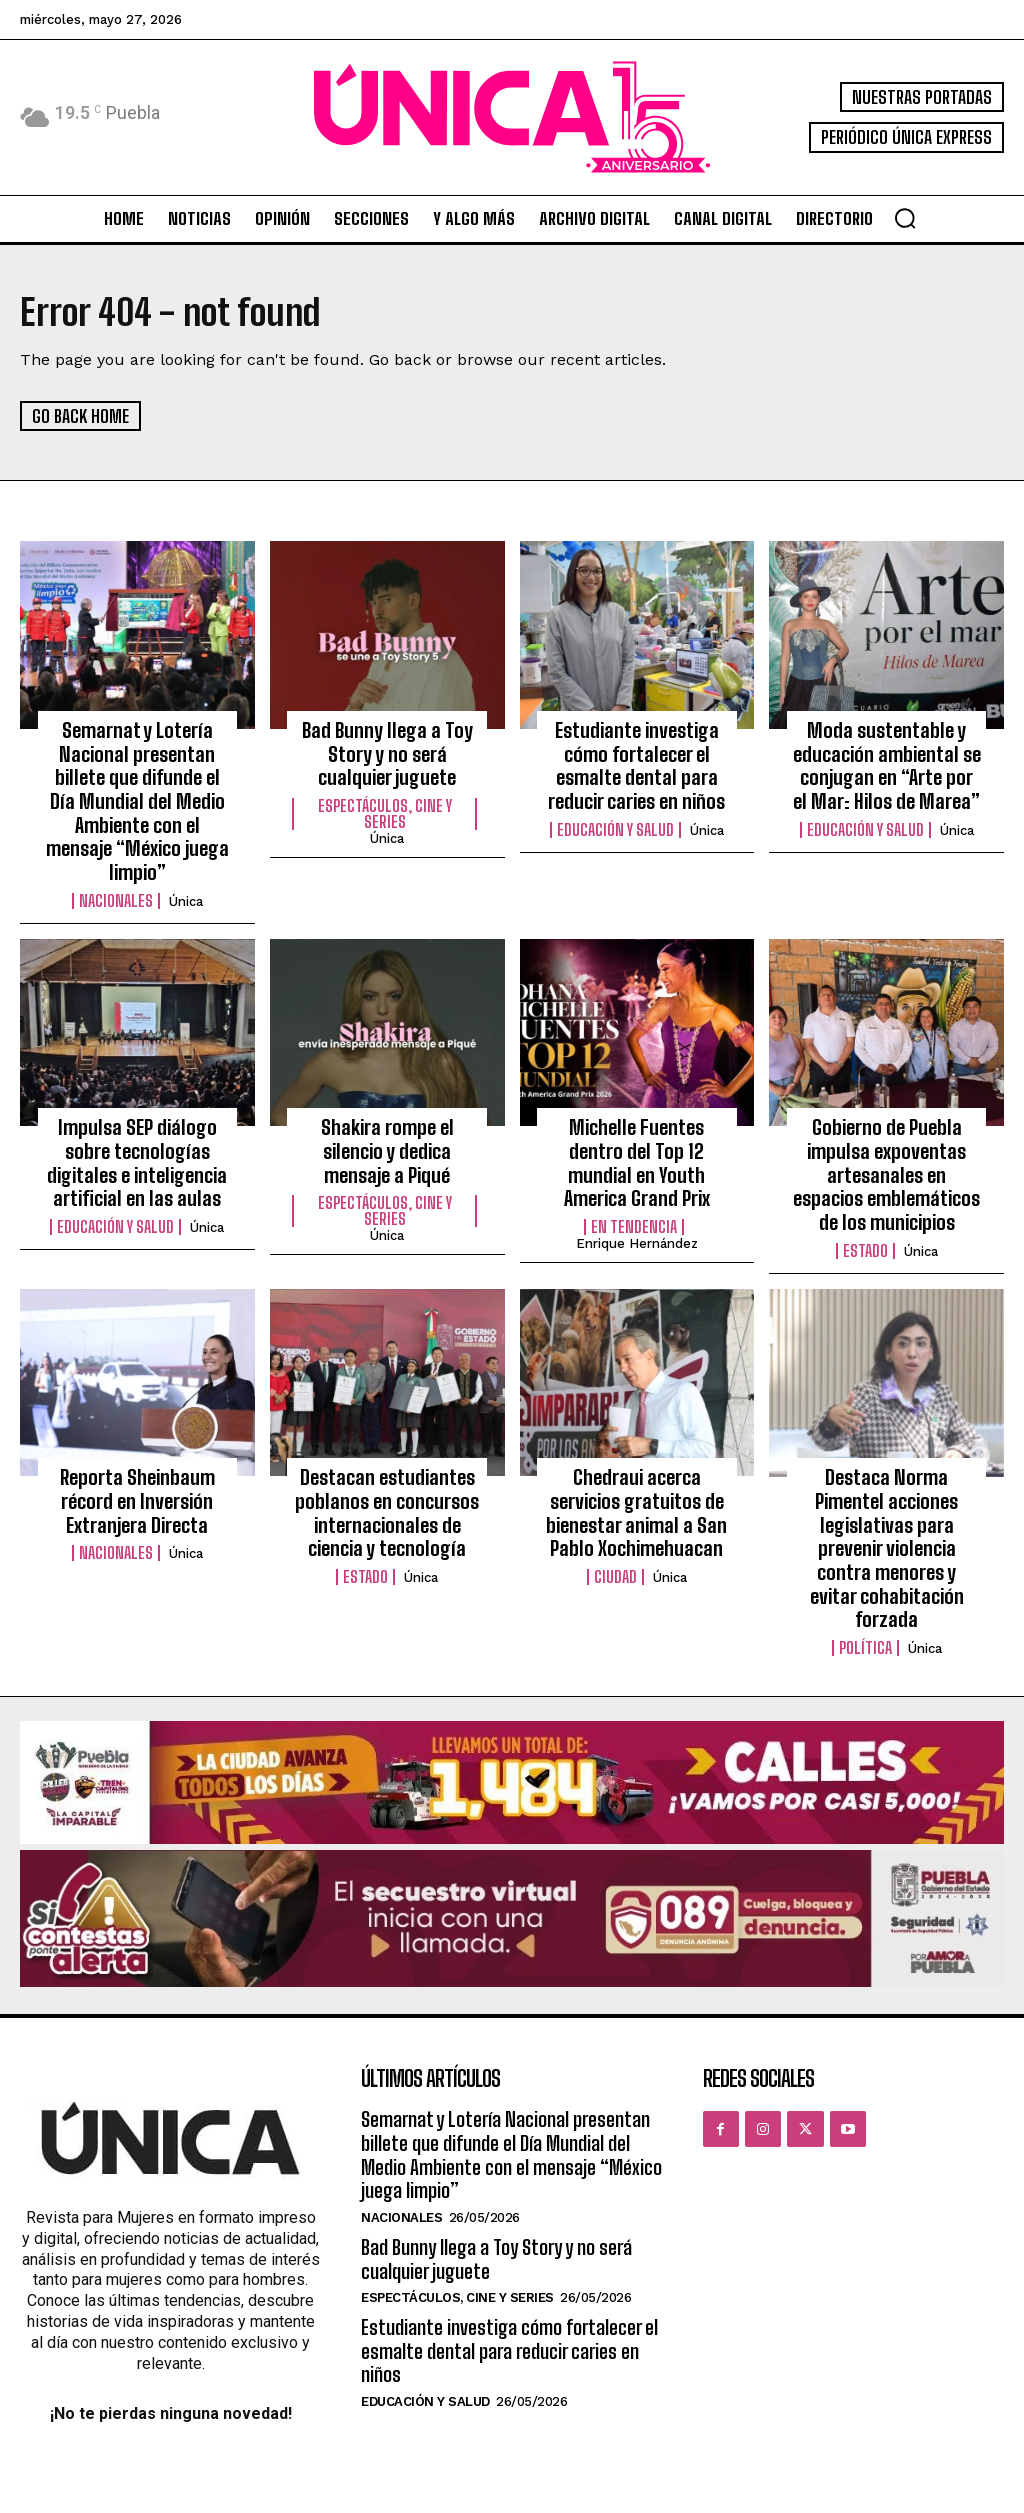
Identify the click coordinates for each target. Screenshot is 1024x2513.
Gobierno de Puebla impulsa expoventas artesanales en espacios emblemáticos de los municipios (886, 1134)
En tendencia (634, 1161)
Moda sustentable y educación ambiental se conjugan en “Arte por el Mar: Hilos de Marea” (887, 761)
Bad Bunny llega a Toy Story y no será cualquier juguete (387, 750)
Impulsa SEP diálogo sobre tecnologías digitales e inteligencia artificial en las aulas (137, 1123)
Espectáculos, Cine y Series (385, 808)
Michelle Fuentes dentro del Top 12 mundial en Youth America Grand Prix (637, 1112)
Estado (865, 1205)
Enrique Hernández (637, 1177)
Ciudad (615, 1523)
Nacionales (116, 865)
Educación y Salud (615, 822)
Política (865, 1544)
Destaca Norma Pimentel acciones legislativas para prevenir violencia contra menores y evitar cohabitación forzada (887, 1473)
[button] (905, 218)
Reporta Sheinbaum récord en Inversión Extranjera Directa (137, 1451)
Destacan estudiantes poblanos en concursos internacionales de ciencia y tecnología (387, 1462)
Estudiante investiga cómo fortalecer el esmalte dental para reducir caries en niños (636, 761)
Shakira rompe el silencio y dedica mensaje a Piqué (387, 1102)
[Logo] (512, 117)
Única (186, 865)
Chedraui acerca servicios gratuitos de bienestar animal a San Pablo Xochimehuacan (637, 1462)
